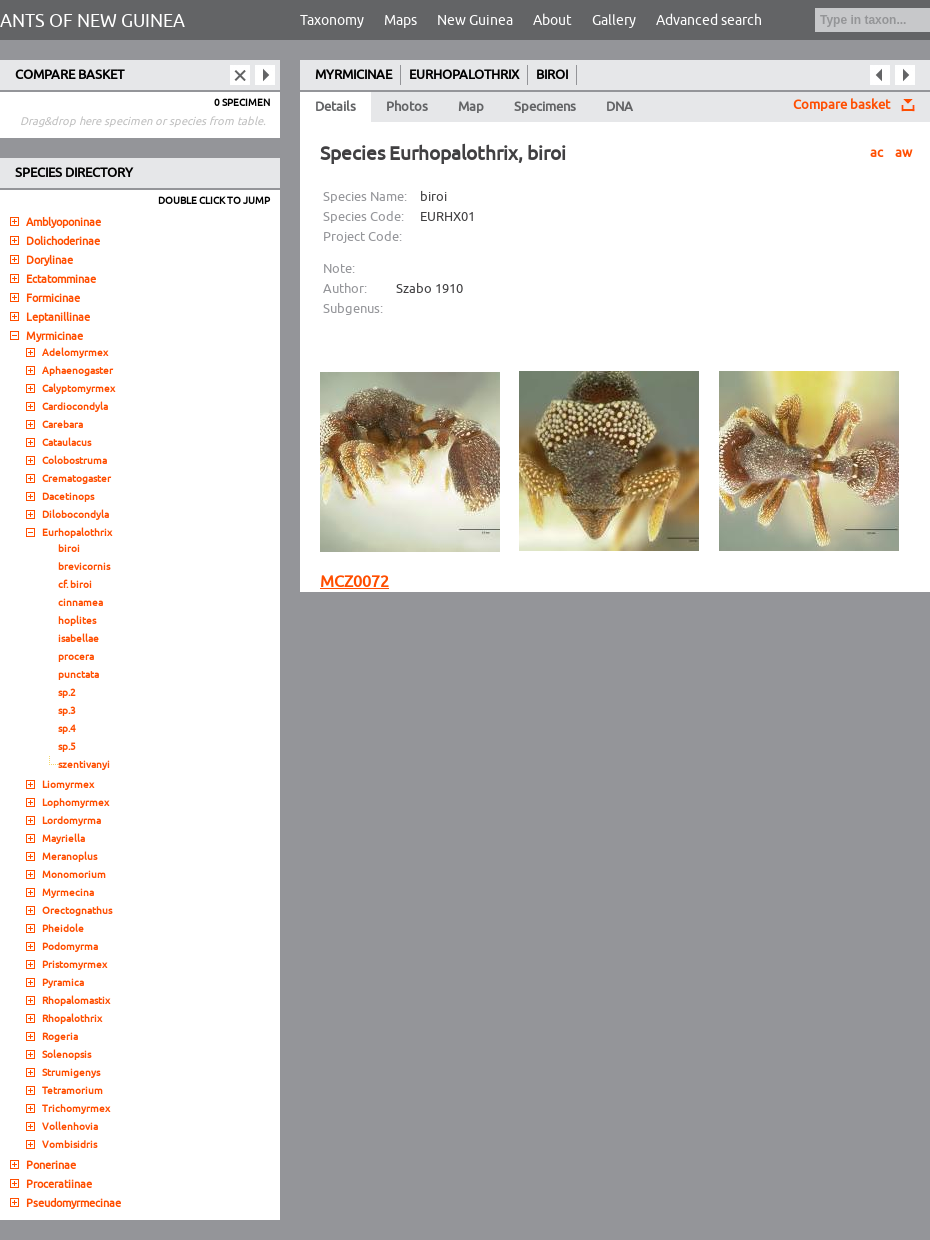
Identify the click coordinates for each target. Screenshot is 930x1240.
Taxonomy (332, 20)
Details (335, 107)
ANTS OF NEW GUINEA (92, 21)
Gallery (614, 20)
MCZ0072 (354, 582)
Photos (407, 107)
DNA (619, 107)
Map (471, 107)
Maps (400, 20)
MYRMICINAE (353, 75)
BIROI (552, 75)
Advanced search (709, 20)
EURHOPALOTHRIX (464, 75)
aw (903, 153)
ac (876, 153)
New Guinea (475, 20)
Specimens (545, 107)
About (552, 20)
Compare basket (841, 105)
